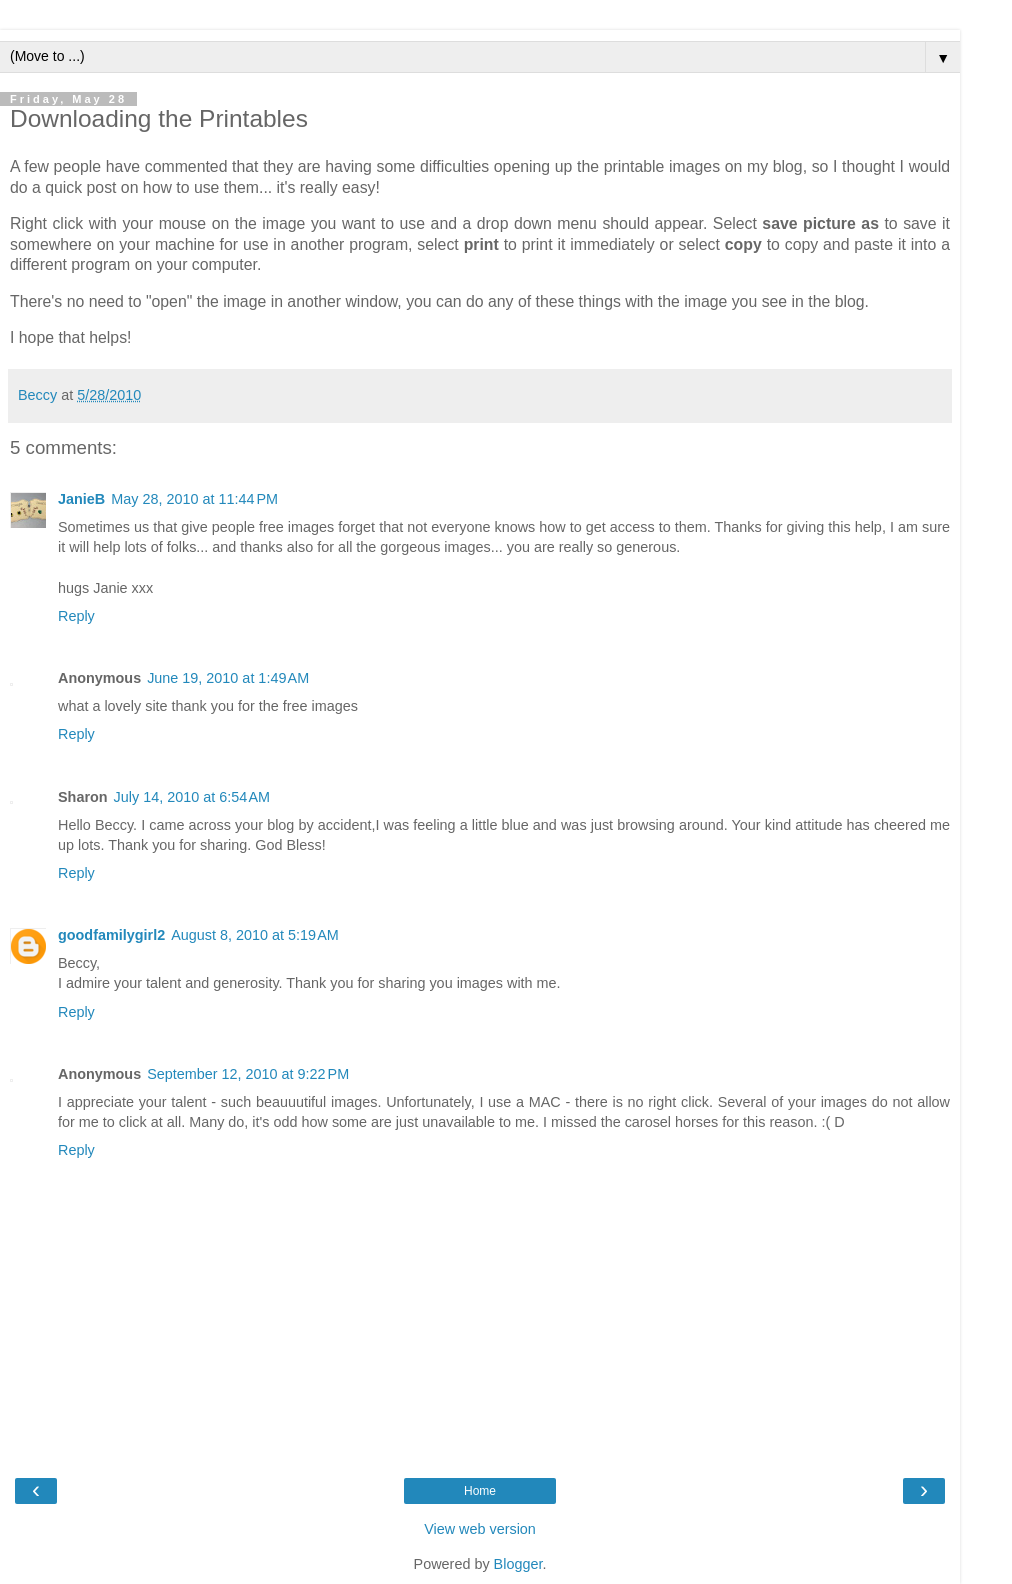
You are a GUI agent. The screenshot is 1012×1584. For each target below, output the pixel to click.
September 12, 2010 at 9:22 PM (248, 1074)
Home (480, 1491)
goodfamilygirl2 (111, 935)
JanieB (81, 499)
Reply (76, 616)
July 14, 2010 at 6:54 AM (192, 797)
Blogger (518, 1564)
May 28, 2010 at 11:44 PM (194, 499)
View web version (480, 1529)
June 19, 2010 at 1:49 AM (228, 678)
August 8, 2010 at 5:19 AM (255, 935)
